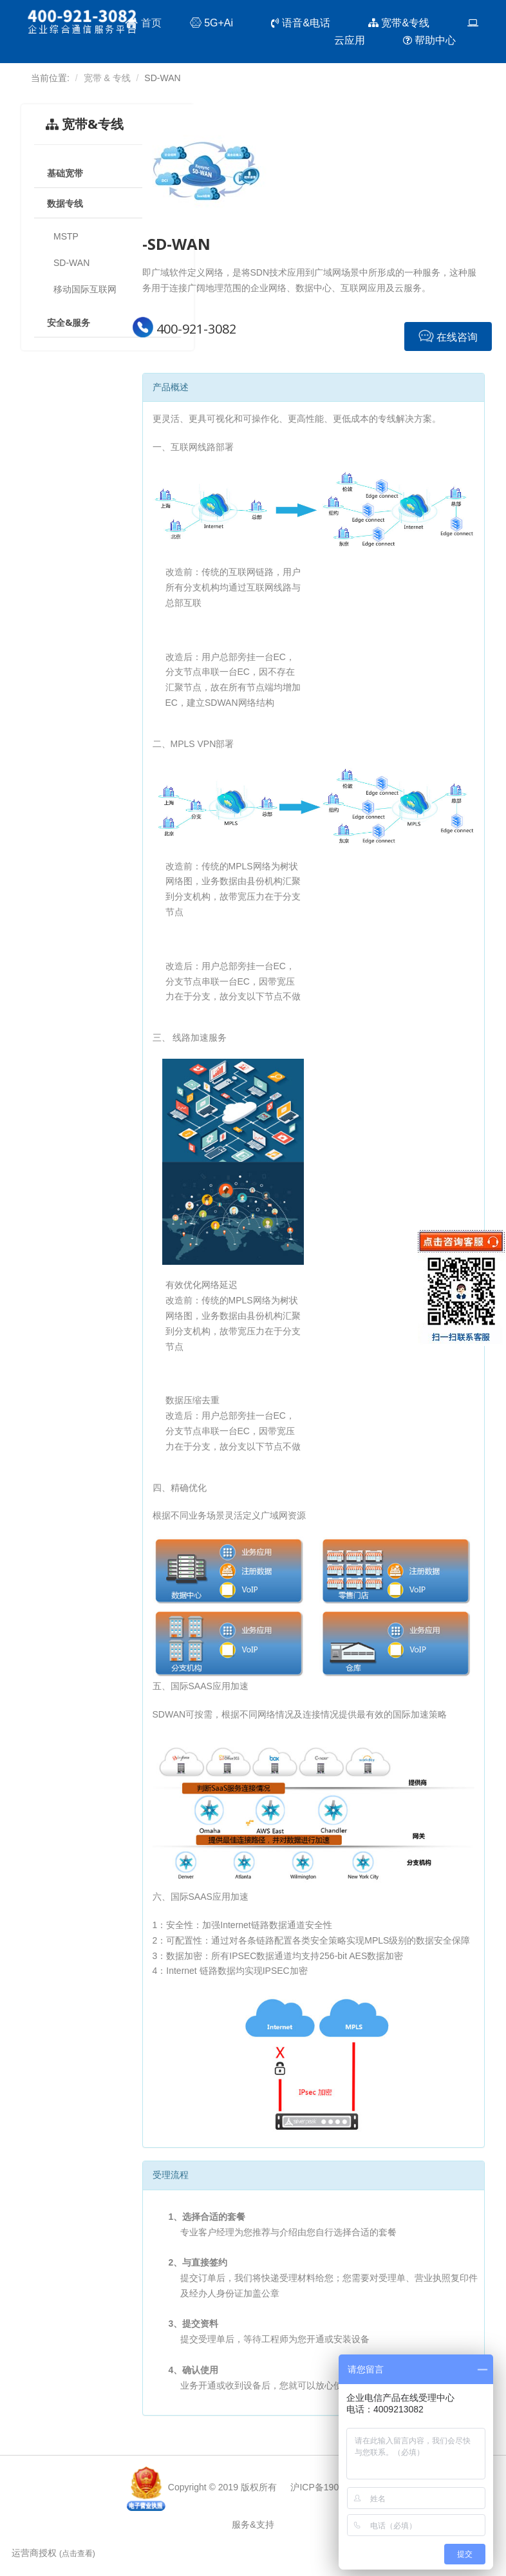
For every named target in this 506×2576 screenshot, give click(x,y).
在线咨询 (448, 336)
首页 (143, 22)
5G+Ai (216, 23)
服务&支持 (253, 2524)
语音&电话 (305, 23)
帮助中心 (434, 41)
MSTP (66, 236)
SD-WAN (71, 263)
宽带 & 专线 (107, 78)
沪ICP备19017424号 (331, 2487)
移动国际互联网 (85, 289)
